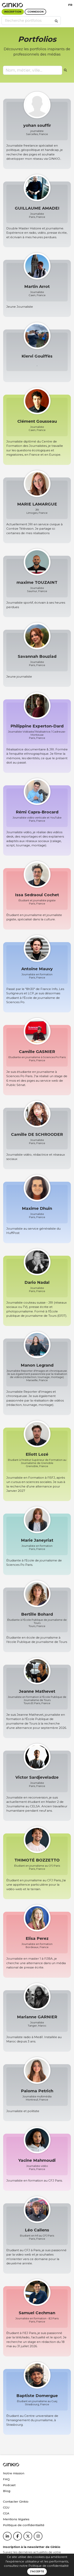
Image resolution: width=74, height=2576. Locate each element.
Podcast (9, 2485)
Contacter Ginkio (15, 2501)
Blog (6, 2491)
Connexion (35, 11)
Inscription (12, 11)
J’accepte (37, 2571)
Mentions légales (16, 2519)
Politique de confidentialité (48, 2566)
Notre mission (13, 2473)
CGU (6, 2507)
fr (70, 5)
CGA (6, 2513)
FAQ (6, 2479)
